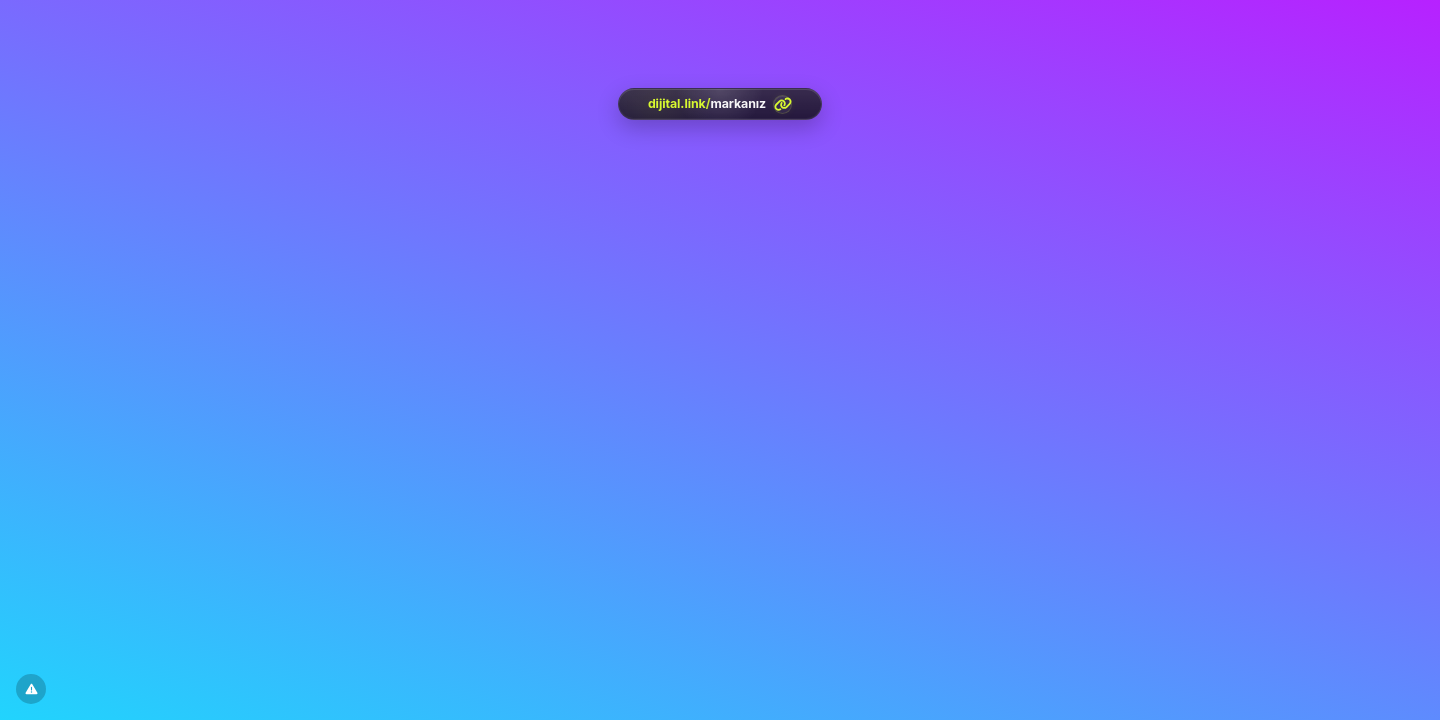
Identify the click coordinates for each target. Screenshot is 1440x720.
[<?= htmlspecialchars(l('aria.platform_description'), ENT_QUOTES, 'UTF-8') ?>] (720, 104)
